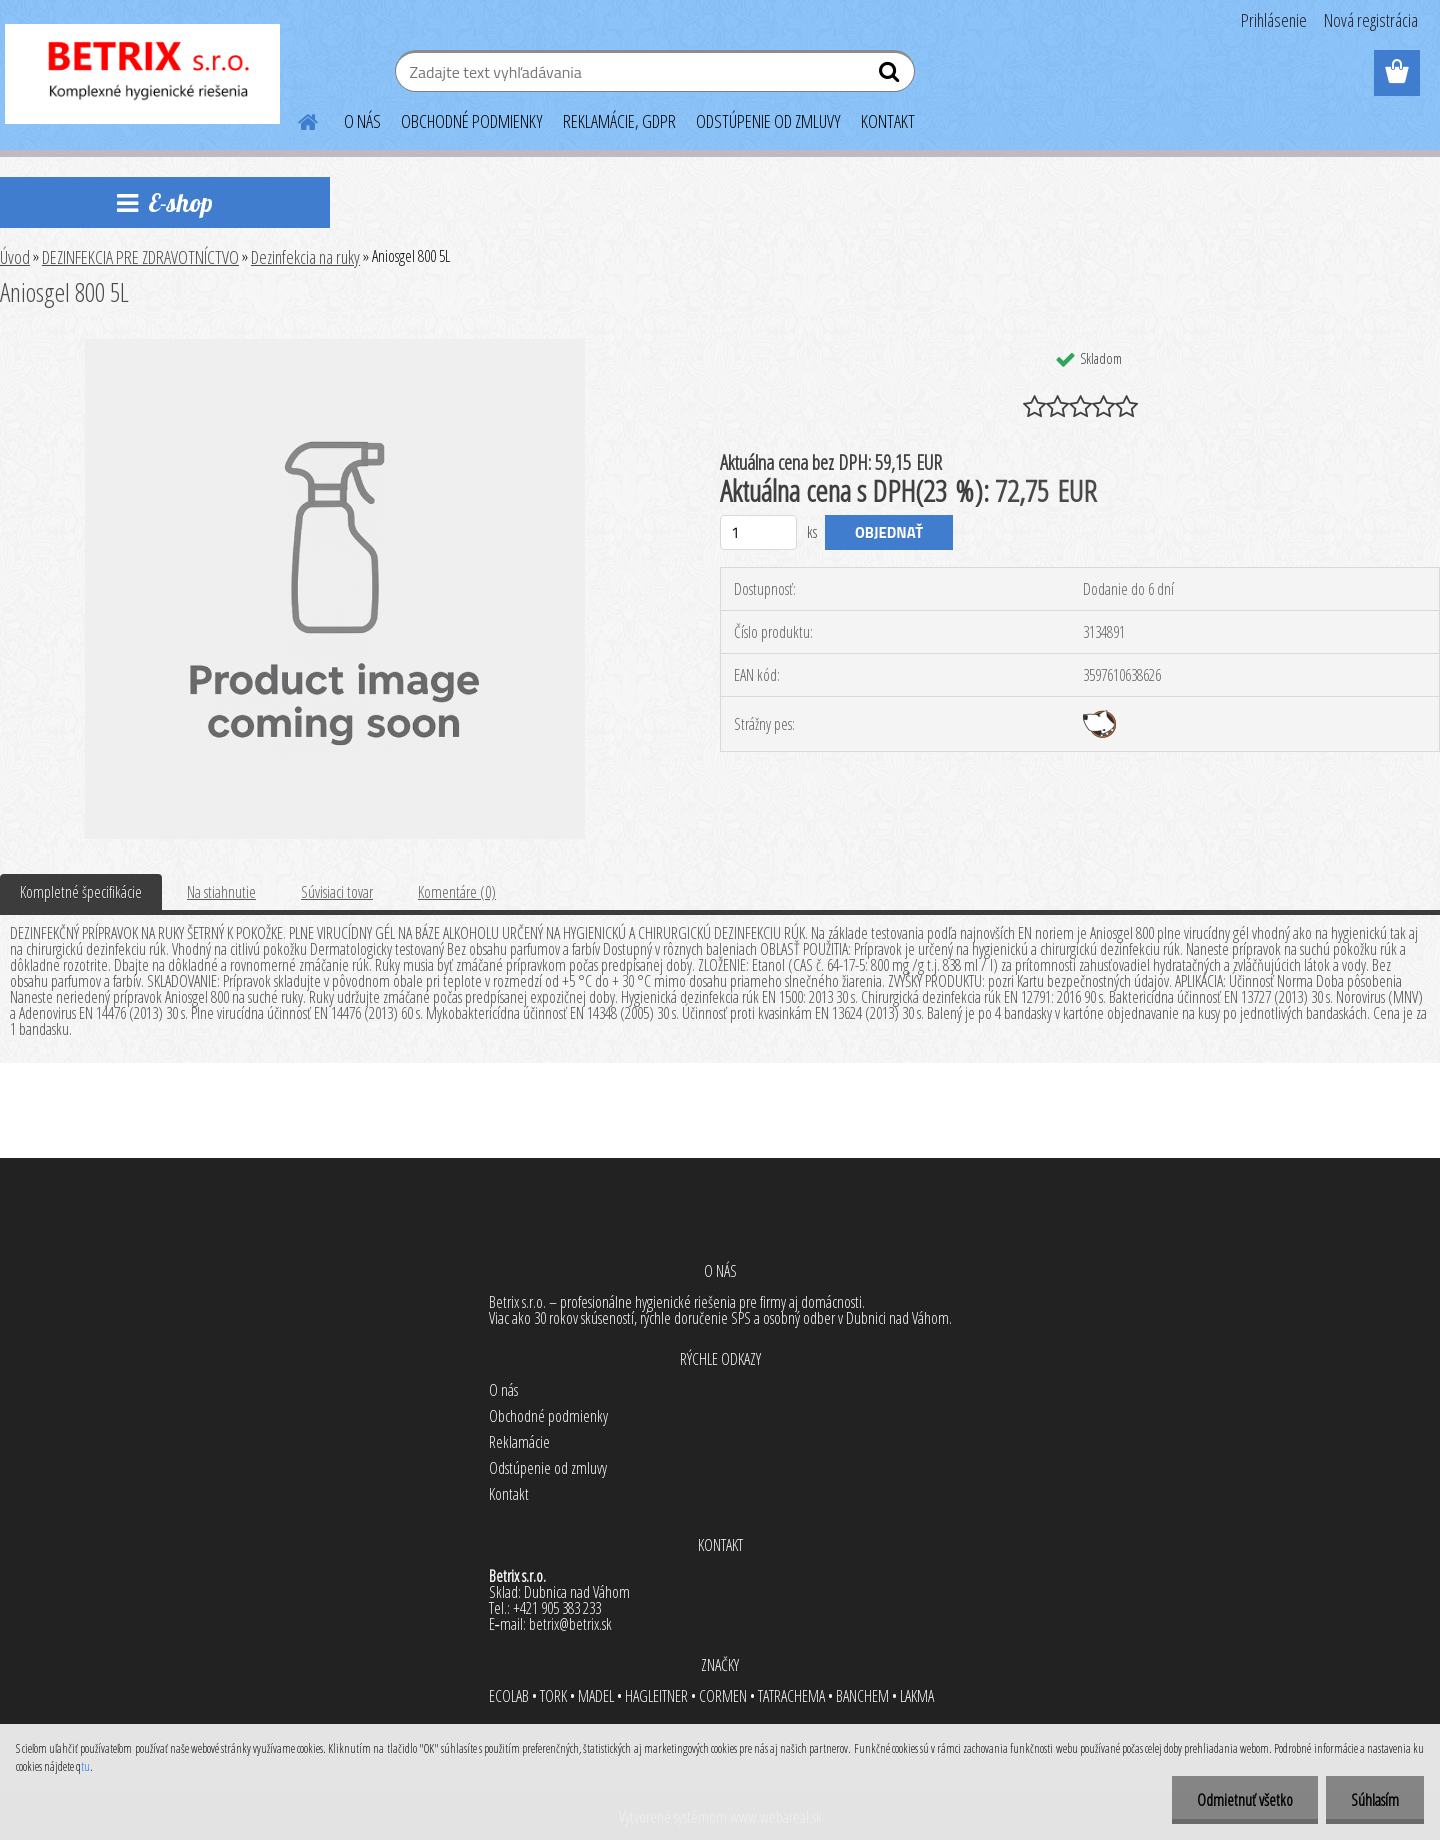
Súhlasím (1375, 1800)
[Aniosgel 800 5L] (335, 347)
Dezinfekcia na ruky (305, 257)
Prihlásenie (1274, 20)
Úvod (15, 257)
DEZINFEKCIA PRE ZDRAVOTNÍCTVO (140, 257)
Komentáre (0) (457, 892)
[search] (891, 76)
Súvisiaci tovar (337, 892)
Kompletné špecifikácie (81, 892)
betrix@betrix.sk (570, 1624)
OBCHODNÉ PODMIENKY (472, 121)
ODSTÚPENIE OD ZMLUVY (768, 121)
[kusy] (758, 532)
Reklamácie (519, 1442)
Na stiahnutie (221, 892)
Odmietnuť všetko (1245, 1800)
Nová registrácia (1371, 20)
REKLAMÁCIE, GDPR (619, 121)
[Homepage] (296, 119)
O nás (503, 1390)
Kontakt (509, 1494)
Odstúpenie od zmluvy (548, 1468)
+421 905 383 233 (557, 1608)
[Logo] (142, 74)
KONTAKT (888, 121)
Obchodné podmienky (548, 1416)
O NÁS (362, 121)
